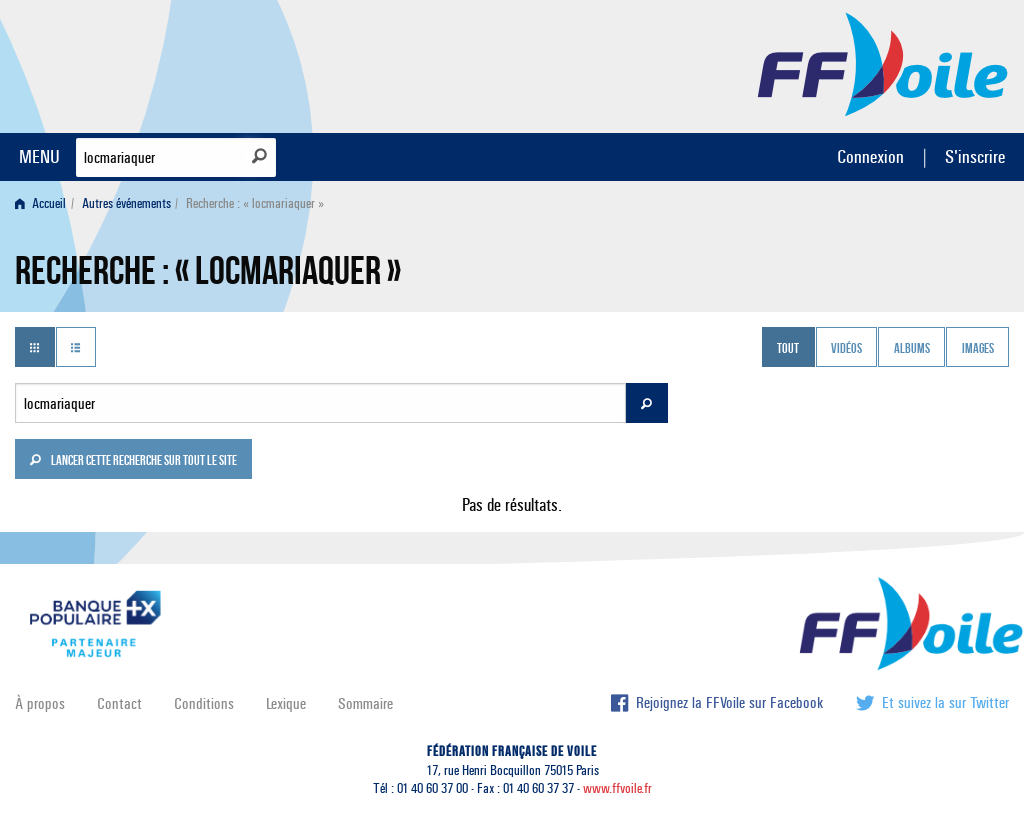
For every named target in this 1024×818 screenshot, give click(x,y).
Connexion (870, 156)
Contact (119, 703)
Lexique (286, 703)
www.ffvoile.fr (617, 788)
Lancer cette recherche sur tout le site (133, 462)
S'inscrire (975, 156)
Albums (912, 349)
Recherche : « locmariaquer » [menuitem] (255, 203)
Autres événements (126, 203)
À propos (40, 703)
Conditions (204, 703)
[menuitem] (44, 203)
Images (978, 349)
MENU (39, 156)
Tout (788, 349)
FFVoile (883, 63)
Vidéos (846, 349)
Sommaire (365, 703)
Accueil (40, 203)
